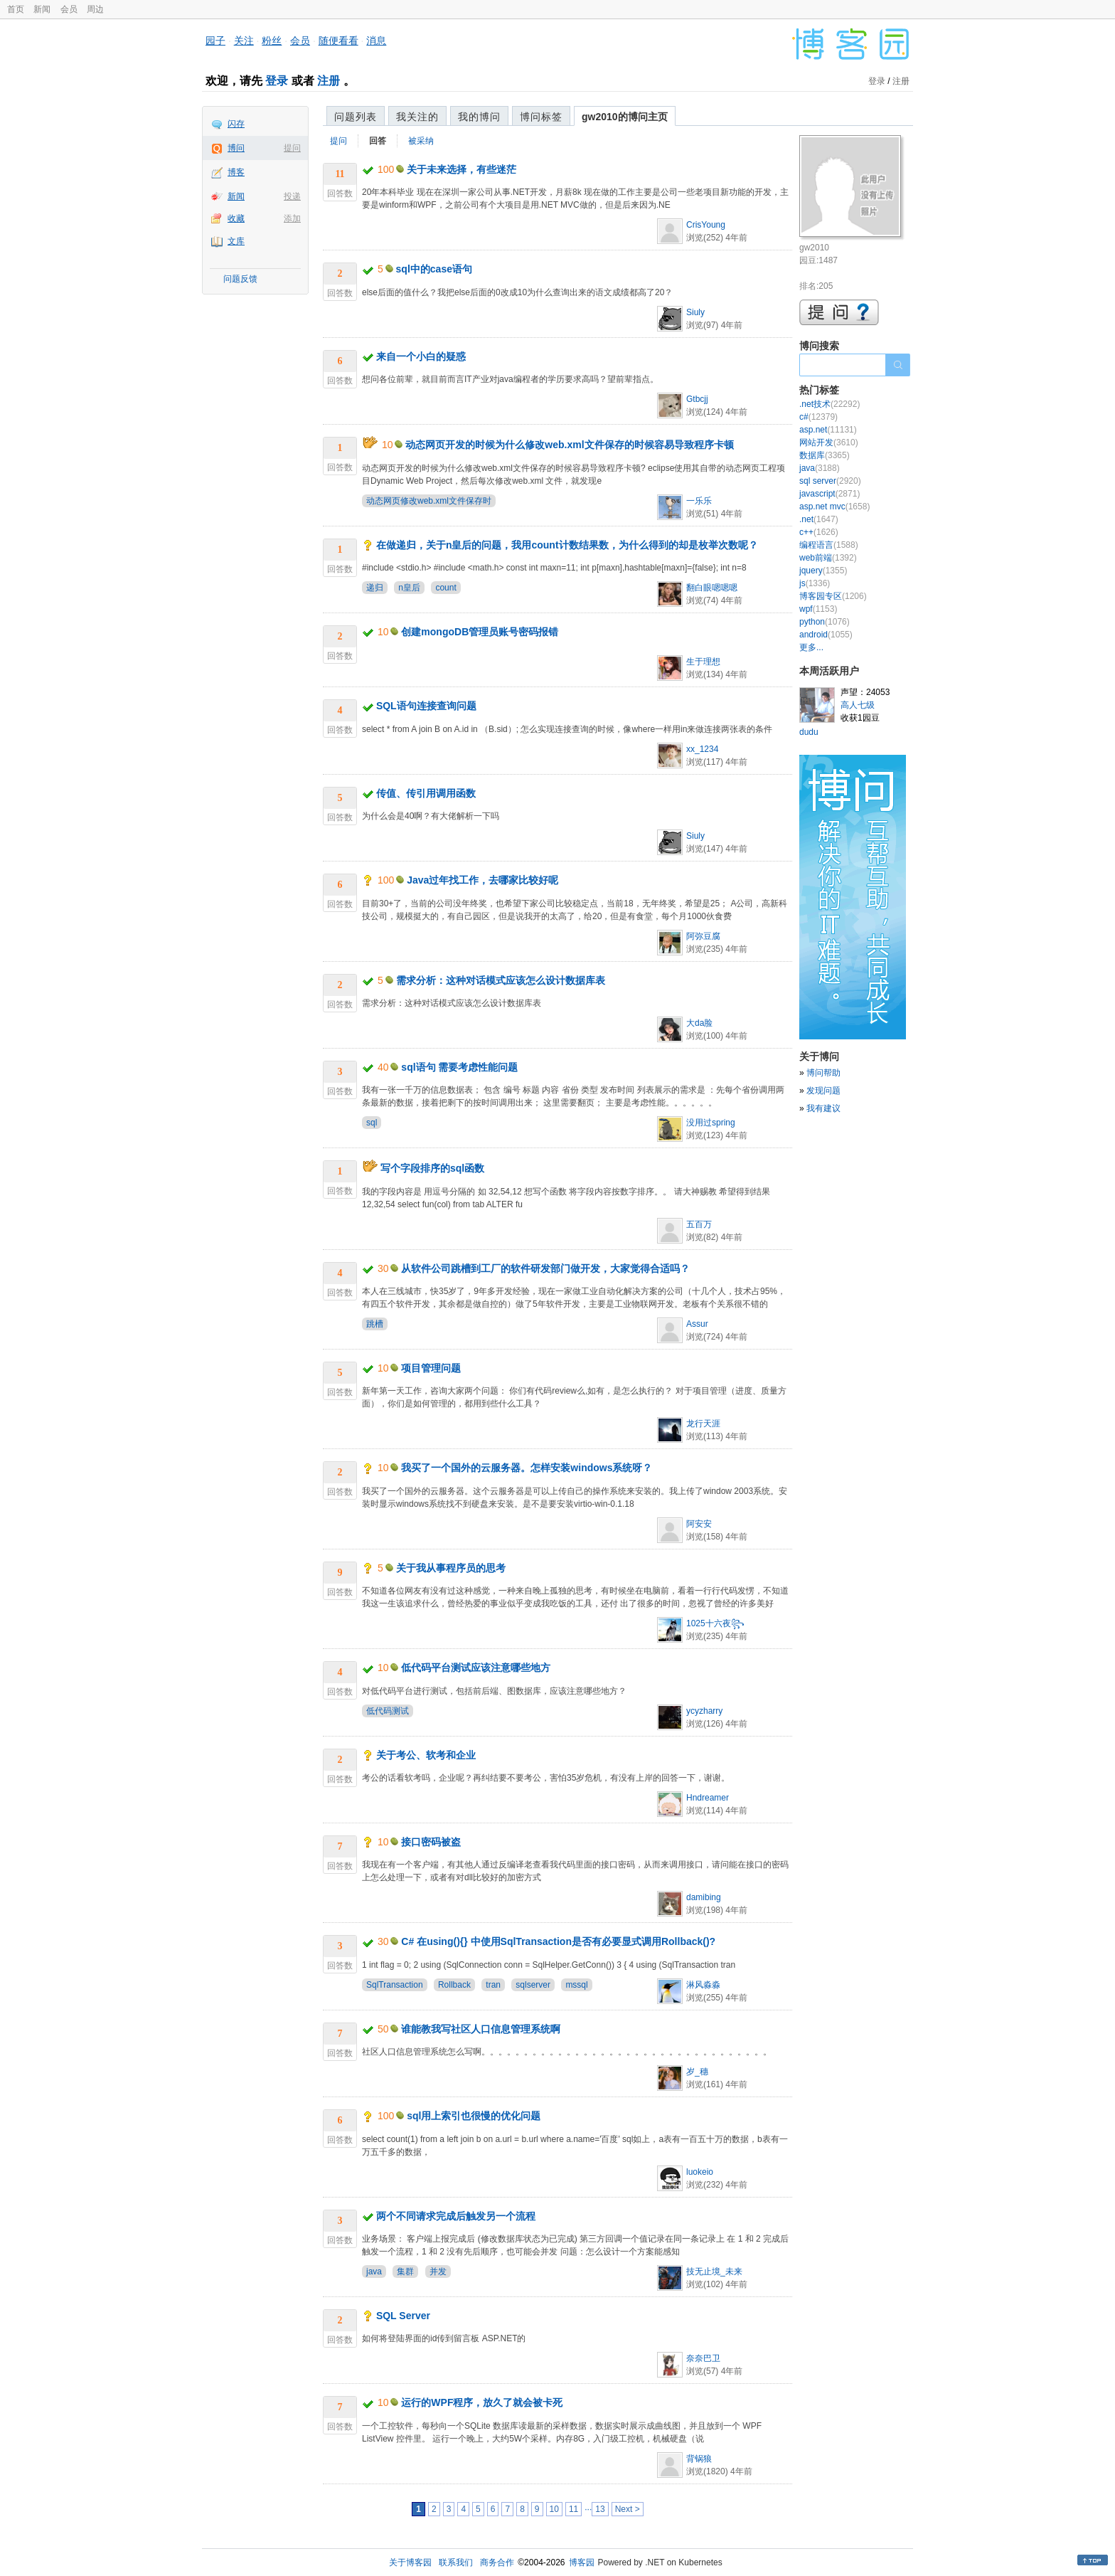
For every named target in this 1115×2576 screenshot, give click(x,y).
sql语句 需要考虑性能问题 (459, 1067)
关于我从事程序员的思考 (451, 1568)
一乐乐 (699, 501)
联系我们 (456, 2562)
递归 (374, 588)
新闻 (41, 9)
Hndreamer (707, 1798)
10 (554, 2509)
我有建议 (823, 1108)
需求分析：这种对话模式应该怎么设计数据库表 (500, 980)
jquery (823, 571)
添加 (292, 218)
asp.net (828, 430)
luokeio (699, 2172)
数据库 (824, 455)
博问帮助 (823, 1073)
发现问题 (823, 1091)
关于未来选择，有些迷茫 (461, 169)
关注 (244, 40)
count (445, 588)
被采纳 (421, 141)
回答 (377, 141)
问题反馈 (240, 279)
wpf (818, 609)
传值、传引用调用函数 (426, 793)
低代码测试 (387, 1711)
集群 (405, 2271)
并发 (438, 2271)
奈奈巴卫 (703, 2358)
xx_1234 (702, 749)
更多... (811, 647)
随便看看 (338, 40)
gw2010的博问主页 (625, 116)
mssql (576, 1985)
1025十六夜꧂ (715, 1623)
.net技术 (829, 404)
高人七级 (858, 705)
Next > (627, 2509)
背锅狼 (699, 2459)
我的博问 (479, 116)
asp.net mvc (834, 507)
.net (818, 519)
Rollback (454, 1985)
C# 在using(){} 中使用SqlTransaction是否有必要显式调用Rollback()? (558, 1941)
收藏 (236, 218)
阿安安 (699, 1524)
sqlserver (533, 1985)
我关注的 (417, 116)
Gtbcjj (697, 399)
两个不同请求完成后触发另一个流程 (455, 2216)
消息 (376, 40)
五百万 (699, 1224)
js (814, 583)
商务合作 (497, 2562)
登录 (276, 81)
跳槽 (374, 1324)
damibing (703, 1897)
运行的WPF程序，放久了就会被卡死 (481, 2402)
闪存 (236, 124)
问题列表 (355, 116)
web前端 (828, 558)
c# (818, 417)
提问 (292, 148)
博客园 (581, 2562)
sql (371, 1123)
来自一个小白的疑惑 (421, 356)
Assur (697, 1324)
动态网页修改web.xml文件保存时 (428, 501)
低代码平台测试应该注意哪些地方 (475, 1667)
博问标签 (541, 116)
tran (493, 1985)
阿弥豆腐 (703, 936)
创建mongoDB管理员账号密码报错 (479, 631)
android (826, 635)
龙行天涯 (703, 1424)
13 (599, 2509)
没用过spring (710, 1123)
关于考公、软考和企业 (426, 1755)
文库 (236, 241)
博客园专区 (833, 596)
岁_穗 (697, 2072)
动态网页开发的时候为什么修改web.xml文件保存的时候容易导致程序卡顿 (569, 444)
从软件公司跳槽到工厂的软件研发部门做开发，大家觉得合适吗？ (545, 1268)
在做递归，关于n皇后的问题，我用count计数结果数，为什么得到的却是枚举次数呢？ (567, 545)
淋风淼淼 (703, 1985)
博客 (236, 172)
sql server (830, 481)
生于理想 (703, 662)
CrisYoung (705, 225)
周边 (95, 9)
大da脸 (699, 1023)
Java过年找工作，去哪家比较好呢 (482, 880)
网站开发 (828, 442)
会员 (69, 9)
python (824, 622)
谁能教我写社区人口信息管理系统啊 (480, 2029)
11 (573, 2509)
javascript (829, 494)
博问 (236, 148)
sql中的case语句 (434, 269)
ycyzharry (704, 1711)
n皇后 (409, 588)
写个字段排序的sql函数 (432, 1168)
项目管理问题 (431, 1368)
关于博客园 (410, 2562)
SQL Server (403, 2315)
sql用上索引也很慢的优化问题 (473, 2115)
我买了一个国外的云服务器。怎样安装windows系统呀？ (526, 1467)
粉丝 (272, 40)
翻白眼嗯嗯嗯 (711, 588)
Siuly (695, 312)
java (374, 2271)
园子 (215, 40)
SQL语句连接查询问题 (426, 705)
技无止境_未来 (714, 2271)
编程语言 (828, 545)
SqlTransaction (394, 1985)
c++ (818, 532)
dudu (808, 732)
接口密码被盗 (431, 1842)
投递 (292, 196)
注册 (328, 81)
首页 (15, 9)
